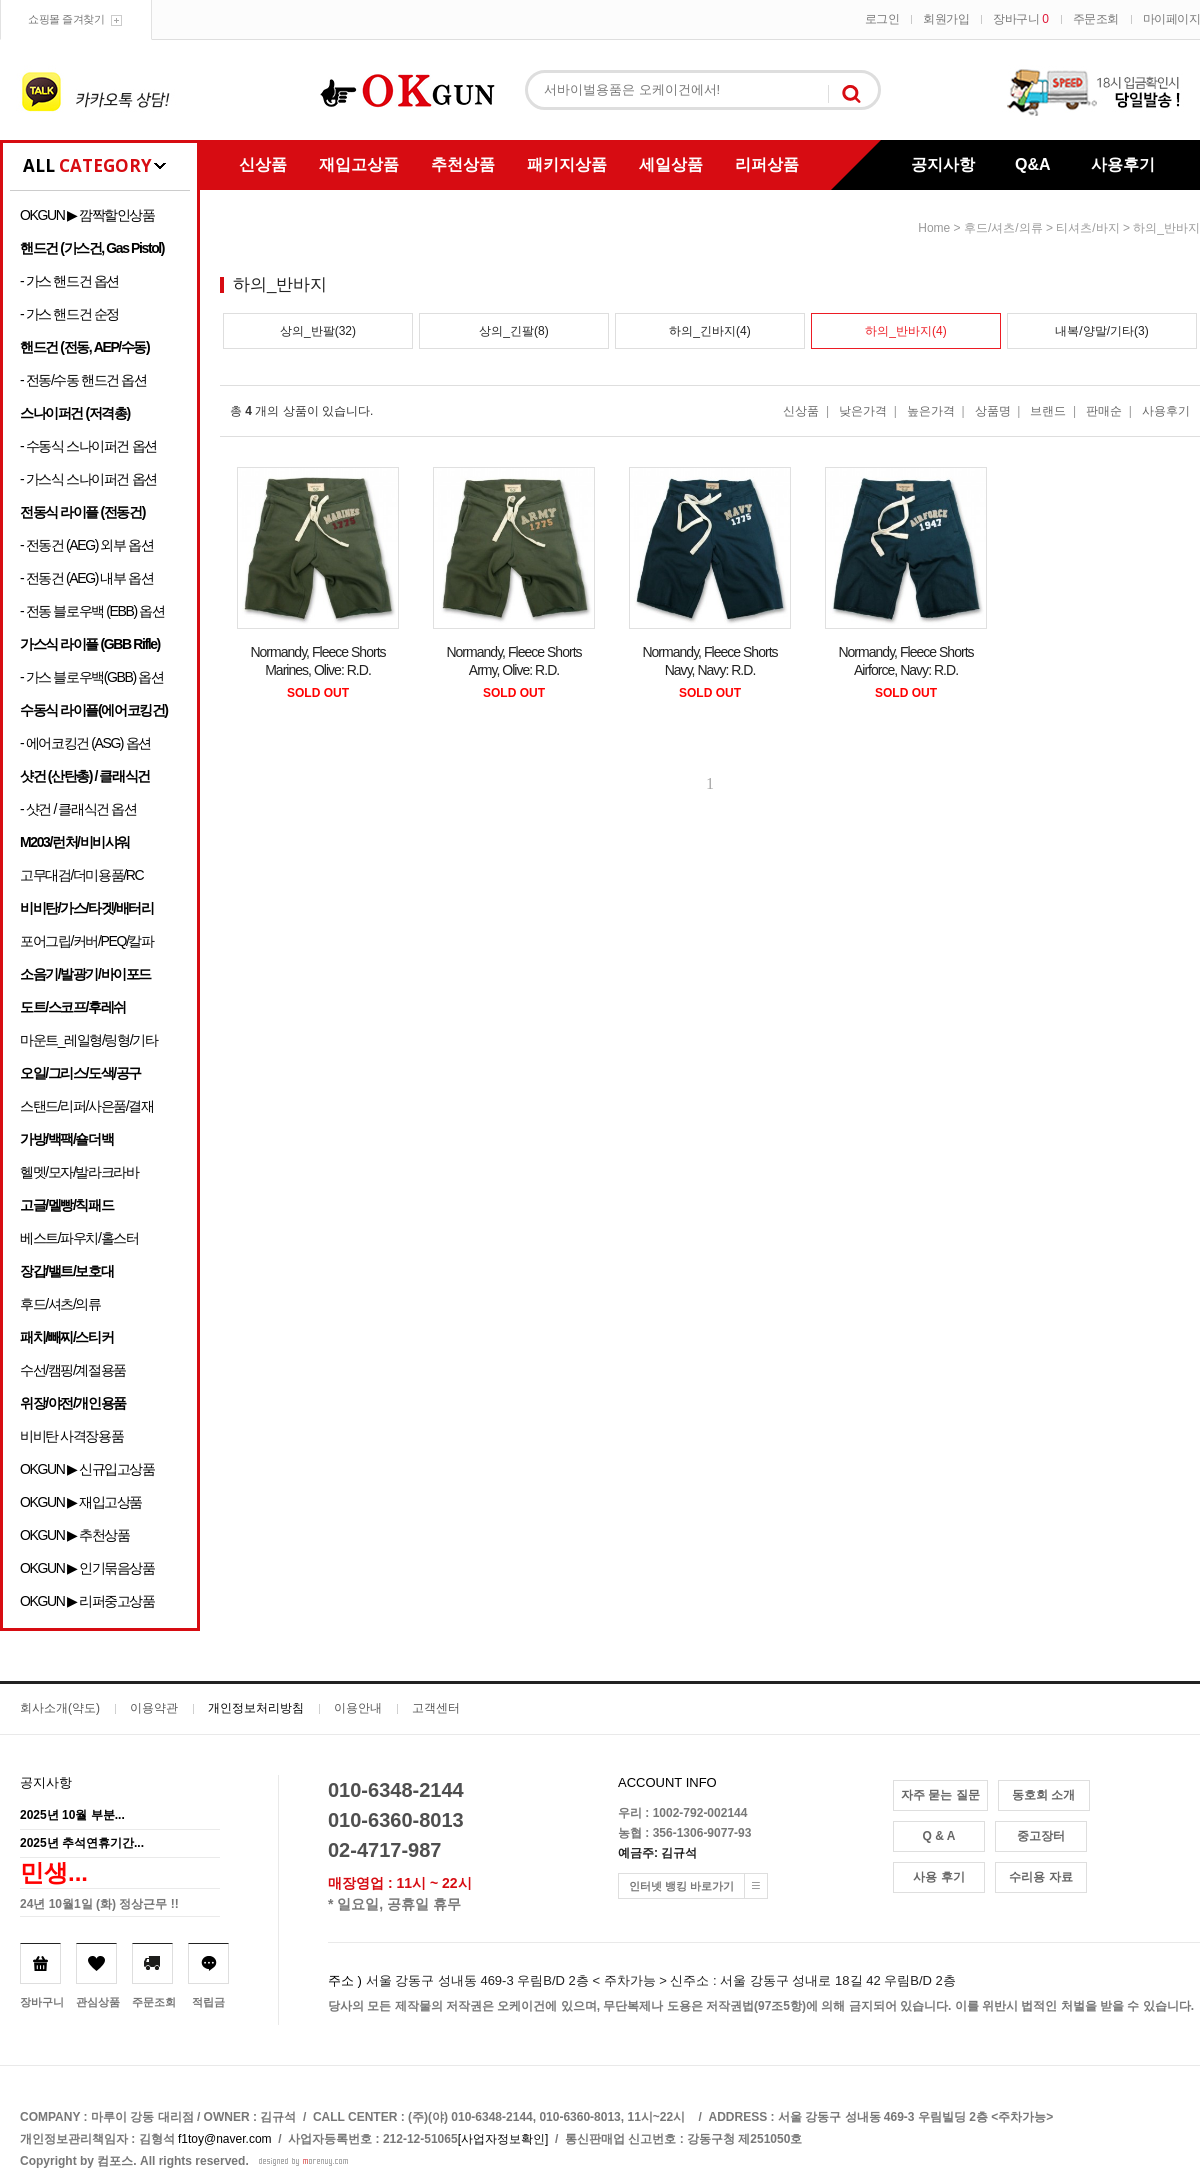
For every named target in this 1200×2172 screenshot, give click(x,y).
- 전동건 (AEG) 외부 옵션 (86, 545)
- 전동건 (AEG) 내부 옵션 (86, 578)
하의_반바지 (1166, 228)
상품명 (993, 411)
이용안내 (358, 1708)
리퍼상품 (767, 164)
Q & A (939, 1836)
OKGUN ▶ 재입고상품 (81, 1502)
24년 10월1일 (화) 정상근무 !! (99, 1904)
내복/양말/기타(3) (1101, 331)
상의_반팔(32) (318, 331)
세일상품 (671, 164)
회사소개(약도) (60, 1708)
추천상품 (463, 164)
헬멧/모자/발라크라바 (79, 1172)
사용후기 (1123, 164)
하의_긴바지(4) (709, 331)
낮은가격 (863, 411)
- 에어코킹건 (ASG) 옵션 (85, 743)
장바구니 (1020, 19)
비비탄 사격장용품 (71, 1436)
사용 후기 (938, 1877)
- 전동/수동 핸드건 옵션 (83, 380)
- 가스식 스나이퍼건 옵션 (88, 479)
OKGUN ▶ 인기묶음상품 (87, 1568)
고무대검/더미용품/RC (81, 875)
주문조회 (1096, 19)
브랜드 (1048, 411)
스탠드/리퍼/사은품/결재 (86, 1106)
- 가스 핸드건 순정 (69, 314)
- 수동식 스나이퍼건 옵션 (88, 446)
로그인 (882, 19)
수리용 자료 (1040, 1877)
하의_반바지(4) (905, 331)
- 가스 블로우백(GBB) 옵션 (91, 677)
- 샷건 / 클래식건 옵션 (78, 809)
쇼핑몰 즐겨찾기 (66, 19)
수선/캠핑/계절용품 (73, 1370)
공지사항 (943, 164)
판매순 (1104, 411)
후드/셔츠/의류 (60, 1304)
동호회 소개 (1043, 1795)
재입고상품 (359, 164)
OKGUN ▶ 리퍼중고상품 (87, 1601)
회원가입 (946, 19)
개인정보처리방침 (256, 1708)
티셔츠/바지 (1087, 228)
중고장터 (1041, 1836)
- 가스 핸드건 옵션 (69, 281)
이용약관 (154, 1708)
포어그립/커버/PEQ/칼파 (87, 941)
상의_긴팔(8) (513, 331)
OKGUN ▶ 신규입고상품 (87, 1469)
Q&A (1033, 164)
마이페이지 (1172, 19)
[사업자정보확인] (503, 2139)
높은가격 (931, 411)
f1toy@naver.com (225, 2139)
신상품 (263, 164)
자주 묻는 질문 (940, 1795)
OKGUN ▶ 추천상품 (74, 1535)
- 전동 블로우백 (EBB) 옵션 (92, 611)
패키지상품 (567, 164)
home (934, 228)
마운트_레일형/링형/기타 (88, 1040)
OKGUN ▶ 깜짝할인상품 (87, 215)
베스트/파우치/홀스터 (79, 1238)
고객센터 (436, 1708)
